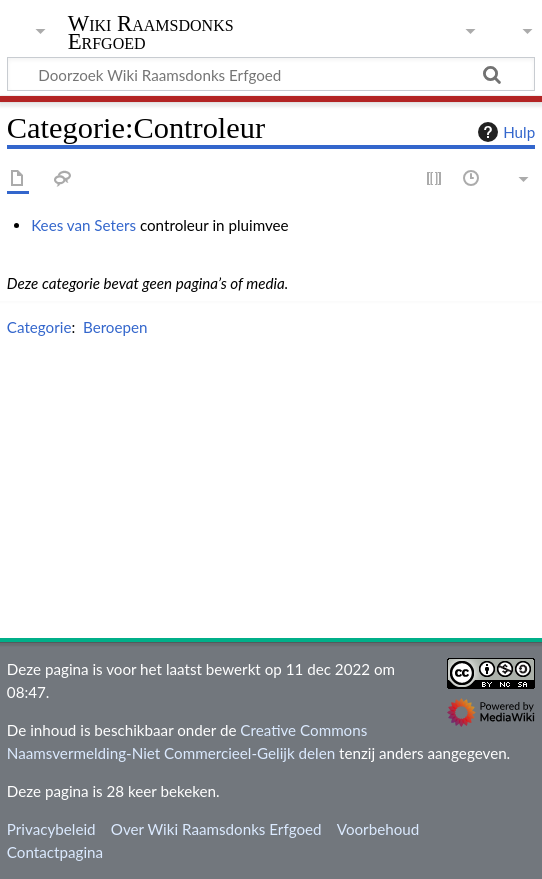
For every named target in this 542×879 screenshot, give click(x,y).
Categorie (39, 327)
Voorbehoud (378, 829)
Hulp (504, 132)
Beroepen (115, 327)
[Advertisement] (274, 492)
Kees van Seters (83, 225)
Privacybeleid (51, 829)
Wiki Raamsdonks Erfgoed (151, 34)
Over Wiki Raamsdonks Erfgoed (216, 829)
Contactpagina (55, 852)
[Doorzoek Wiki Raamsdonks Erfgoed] (271, 74)
